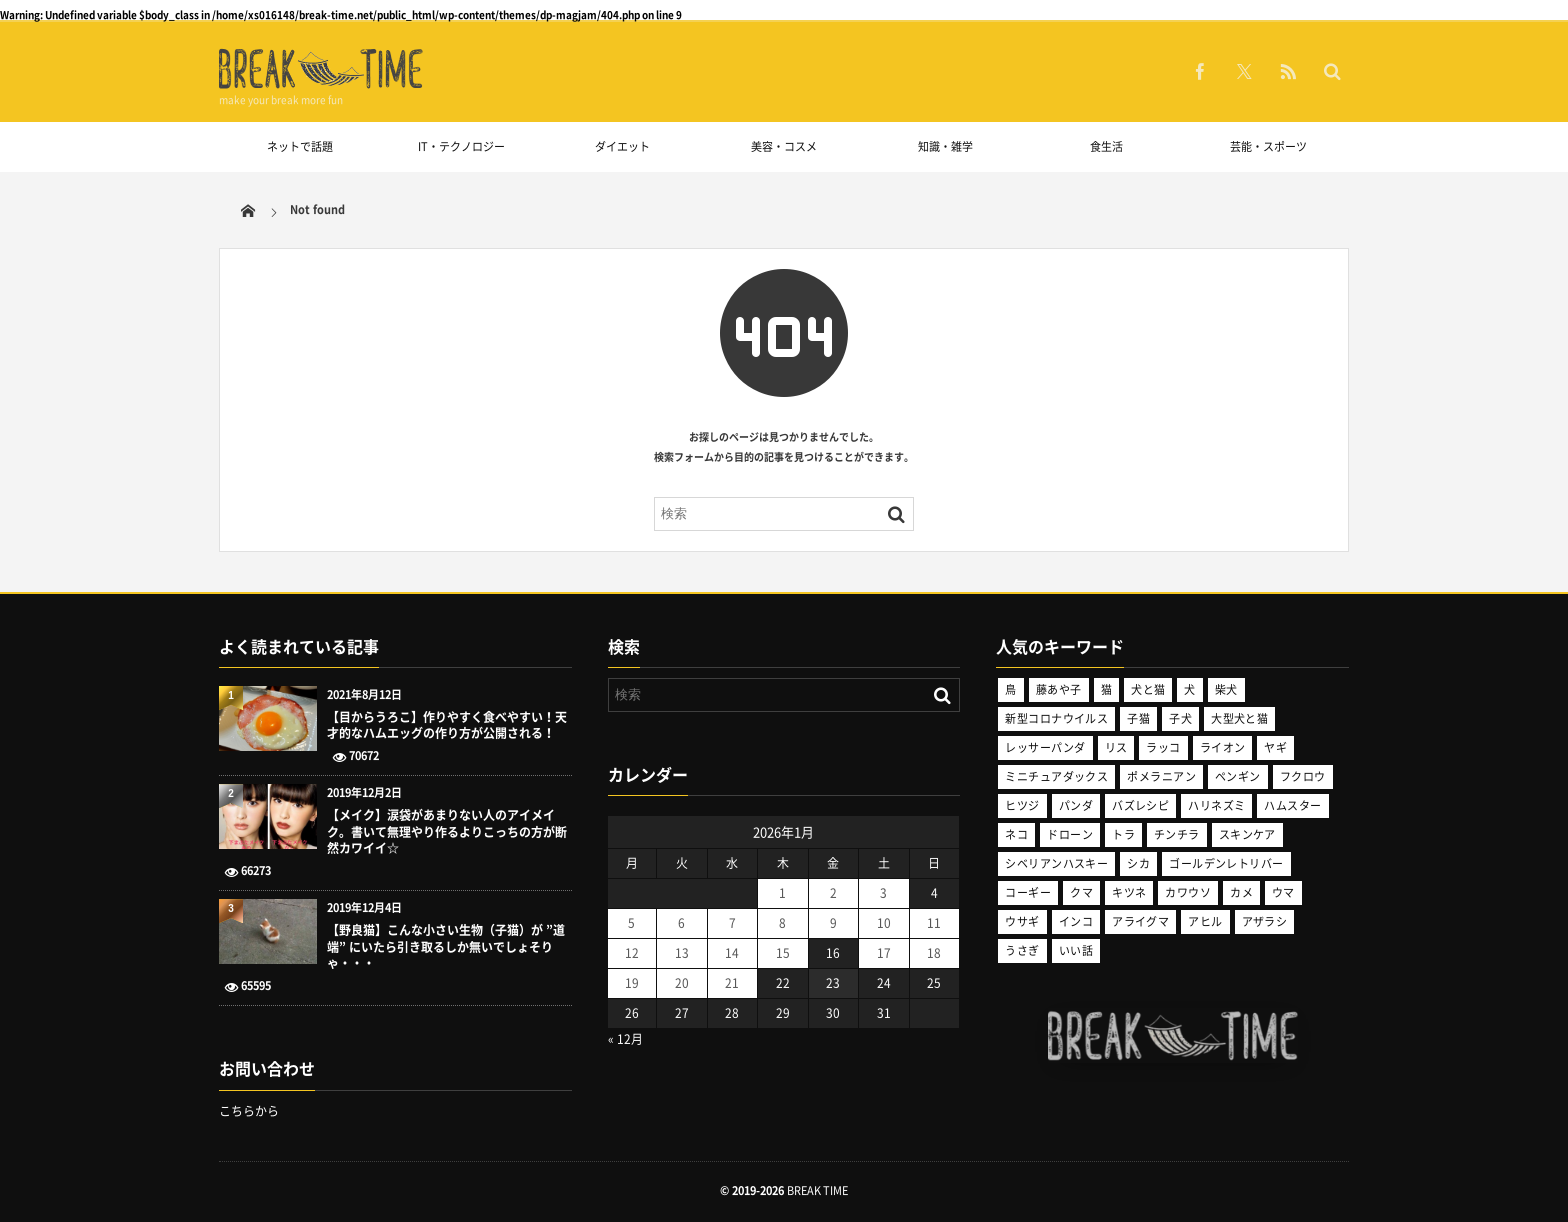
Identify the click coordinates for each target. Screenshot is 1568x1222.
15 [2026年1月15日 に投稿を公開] (783, 953)
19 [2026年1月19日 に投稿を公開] (632, 983)
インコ (1076, 921)
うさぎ (1022, 950)
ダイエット (622, 146)
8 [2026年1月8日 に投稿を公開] (782, 923)
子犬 (1180, 718)
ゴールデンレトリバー (1226, 863)
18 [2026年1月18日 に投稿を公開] (934, 953)
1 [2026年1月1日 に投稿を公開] (782, 893)
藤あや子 (1059, 689)
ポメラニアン (1161, 776)
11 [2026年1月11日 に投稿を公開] (934, 923)
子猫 (1138, 718)
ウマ (1283, 892)
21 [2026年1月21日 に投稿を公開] (732, 983)
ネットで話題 (300, 146)
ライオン (1223, 747)
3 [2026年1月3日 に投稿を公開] (883, 893)
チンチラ (1177, 834)
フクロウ (1303, 776)
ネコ (1016, 834)
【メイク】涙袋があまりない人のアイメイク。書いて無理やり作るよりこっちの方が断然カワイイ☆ (447, 832)
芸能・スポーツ (1268, 146)
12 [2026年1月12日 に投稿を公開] (632, 953)
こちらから (249, 1111)
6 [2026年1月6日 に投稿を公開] (681, 923)
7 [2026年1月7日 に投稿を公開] (732, 923)
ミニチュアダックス (1056, 776)
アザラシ (1265, 921)
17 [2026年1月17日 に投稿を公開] (884, 953)
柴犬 (1226, 689)
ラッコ (1163, 747)
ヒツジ (1022, 805)
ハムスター (1292, 805)
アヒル (1205, 921)
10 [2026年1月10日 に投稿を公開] (884, 923)
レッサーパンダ (1045, 747)
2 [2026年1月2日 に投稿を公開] (833, 893)
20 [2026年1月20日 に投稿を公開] (682, 983)
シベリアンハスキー (1056, 863)
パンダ (1076, 805)
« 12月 (625, 1039)
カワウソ (1188, 892)
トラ (1123, 834)
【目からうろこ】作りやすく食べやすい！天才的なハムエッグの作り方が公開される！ (447, 726)
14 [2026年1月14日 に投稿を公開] (732, 953)
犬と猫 (1148, 689)
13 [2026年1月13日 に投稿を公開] (682, 953)
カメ (1241, 892)
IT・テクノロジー (461, 146)
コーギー (1028, 892)
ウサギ (1022, 921)
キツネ (1129, 892)
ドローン (1070, 834)
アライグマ (1140, 921)
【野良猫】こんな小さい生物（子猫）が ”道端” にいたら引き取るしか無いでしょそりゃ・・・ (446, 947)
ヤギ (1275, 747)
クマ (1081, 892)
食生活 (1106, 146)
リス (1116, 747)
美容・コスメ (784, 146)
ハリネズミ (1216, 805)
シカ (1138, 863)
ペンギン (1238, 776)
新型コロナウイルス (1056, 718)
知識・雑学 (945, 146)
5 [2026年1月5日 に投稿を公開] (631, 923)
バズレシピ (1140, 805)
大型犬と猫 (1239, 718)
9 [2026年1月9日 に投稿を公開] (833, 923)
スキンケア (1247, 834)
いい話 (1076, 950)
